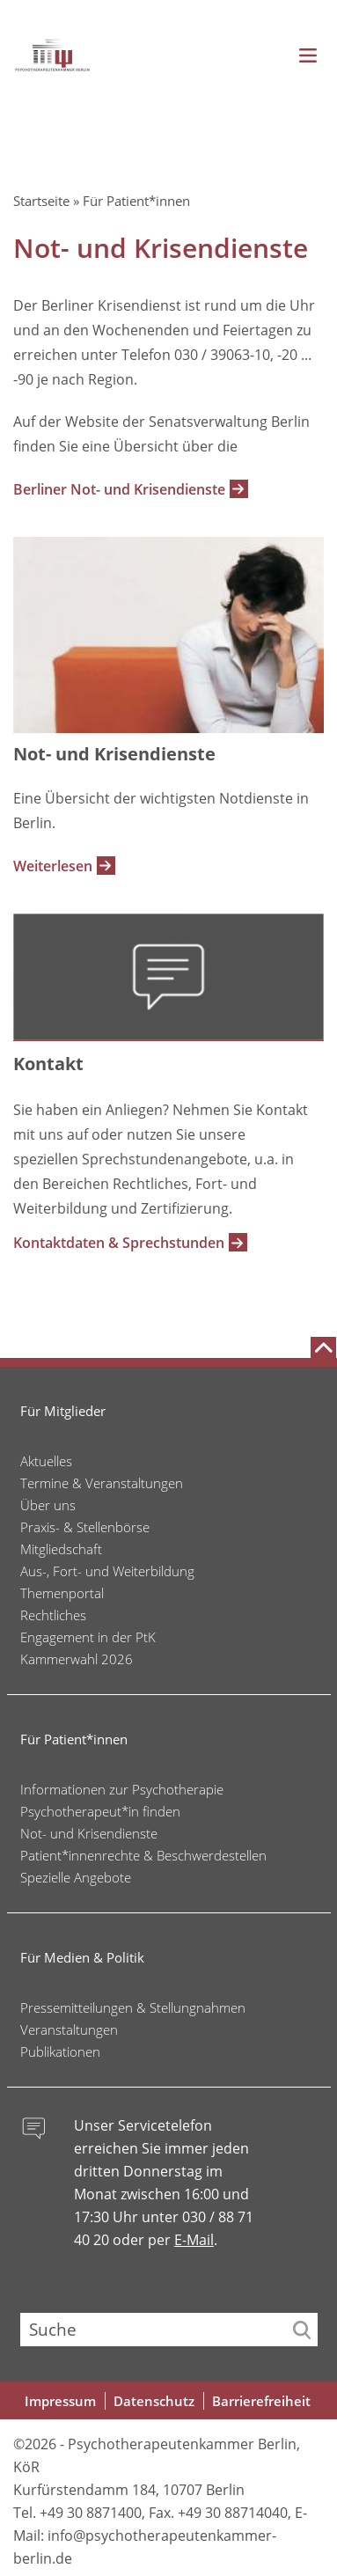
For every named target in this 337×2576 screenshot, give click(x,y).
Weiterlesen (52, 866)
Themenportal (62, 1593)
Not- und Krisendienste (89, 1833)
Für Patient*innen (136, 200)
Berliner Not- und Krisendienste (119, 489)
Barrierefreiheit (261, 2401)
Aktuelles (46, 1461)
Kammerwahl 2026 (76, 1659)
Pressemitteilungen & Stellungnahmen (132, 2007)
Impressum (60, 2401)
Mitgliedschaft (61, 1549)
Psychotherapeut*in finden (100, 1811)
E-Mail (194, 2239)
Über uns (48, 1505)
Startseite (41, 200)
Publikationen (60, 2051)
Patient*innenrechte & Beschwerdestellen (143, 1855)
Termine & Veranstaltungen (101, 1483)
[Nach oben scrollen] (323, 1347)
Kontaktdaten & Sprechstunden (118, 1242)
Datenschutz (154, 2401)
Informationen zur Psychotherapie (121, 1789)
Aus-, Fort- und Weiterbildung (107, 1571)
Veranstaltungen (69, 2029)
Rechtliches (53, 1615)
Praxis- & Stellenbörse (85, 1527)
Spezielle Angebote (75, 1877)
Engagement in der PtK (88, 1637)
